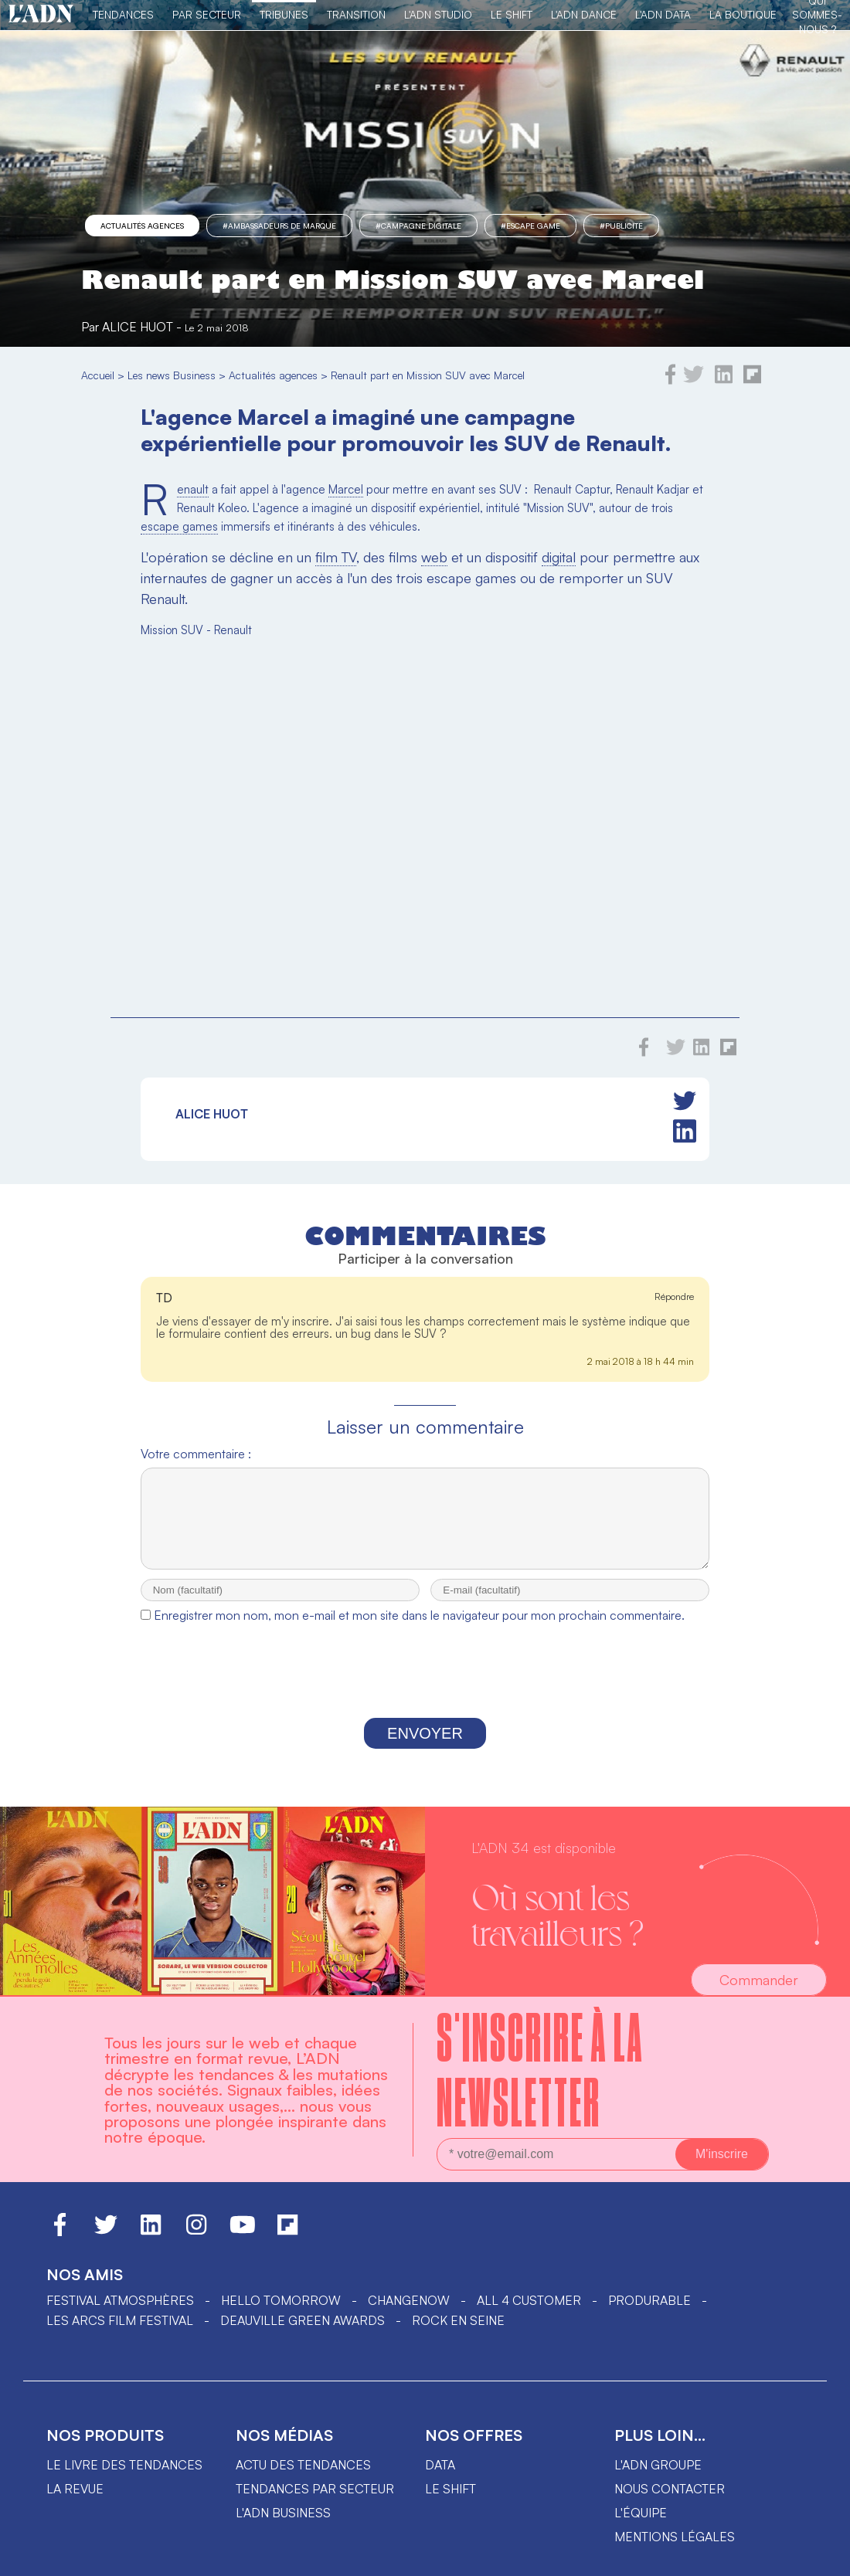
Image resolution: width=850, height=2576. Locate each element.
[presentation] (425, 1688)
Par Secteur (206, 14)
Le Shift (511, 14)
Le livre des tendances (124, 2478)
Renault (193, 489)
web (434, 556)
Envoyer (425, 1747)
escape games (179, 526)
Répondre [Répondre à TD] (674, 1296)
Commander (758, 1993)
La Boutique (743, 14)
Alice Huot (137, 326)
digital (559, 556)
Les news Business (172, 375)
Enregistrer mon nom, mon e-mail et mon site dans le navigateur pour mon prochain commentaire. (419, 1629)
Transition (356, 14)
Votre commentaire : (196, 1453)
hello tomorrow (281, 2314)
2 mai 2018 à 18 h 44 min (640, 1361)
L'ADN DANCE (584, 14)
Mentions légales (674, 2550)
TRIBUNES (284, 14)
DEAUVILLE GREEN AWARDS (302, 2334)
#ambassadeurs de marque (279, 225)
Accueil (97, 375)
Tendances (123, 14)
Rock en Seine (458, 2334)
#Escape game (530, 225)
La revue (75, 2502)
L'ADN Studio (438, 14)
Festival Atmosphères (120, 2314)
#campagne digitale (418, 225)
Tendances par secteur (315, 2502)
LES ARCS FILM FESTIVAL (119, 2334)
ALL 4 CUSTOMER (529, 2314)
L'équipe (640, 2526)
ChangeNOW (409, 2314)
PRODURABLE (649, 2314)
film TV (335, 556)
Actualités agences (142, 225)
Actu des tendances (303, 2478)
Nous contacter (669, 2502)
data (440, 2478)
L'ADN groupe (658, 2478)
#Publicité (621, 225)
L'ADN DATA (663, 14)
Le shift (450, 2502)
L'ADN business (283, 2526)
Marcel (345, 489)
